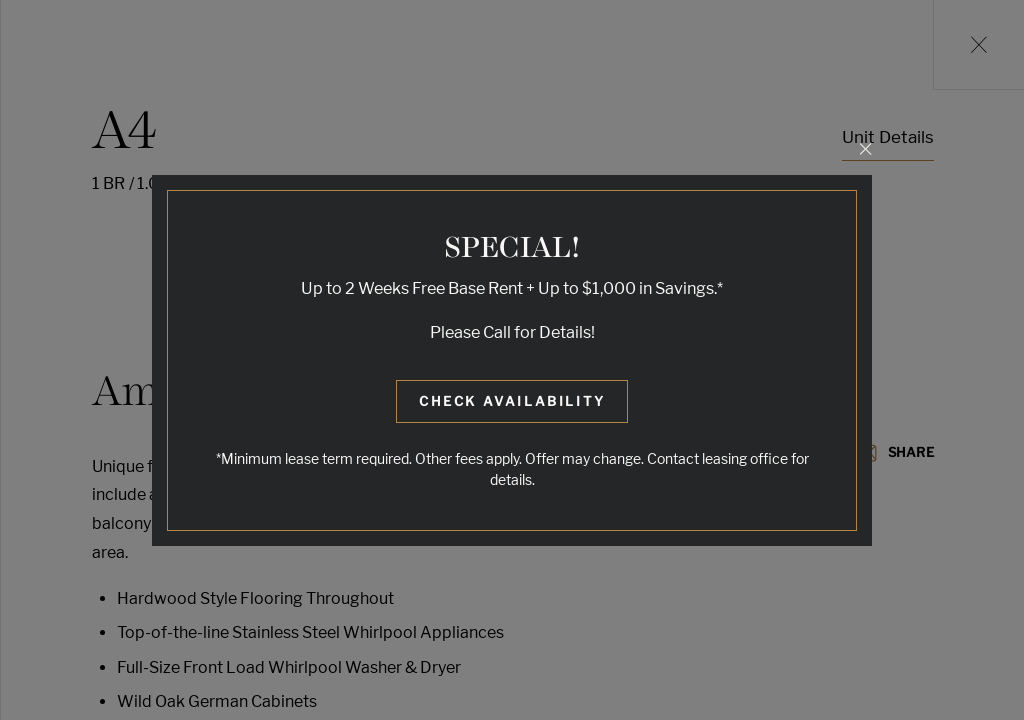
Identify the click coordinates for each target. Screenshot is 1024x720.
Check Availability (512, 401)
